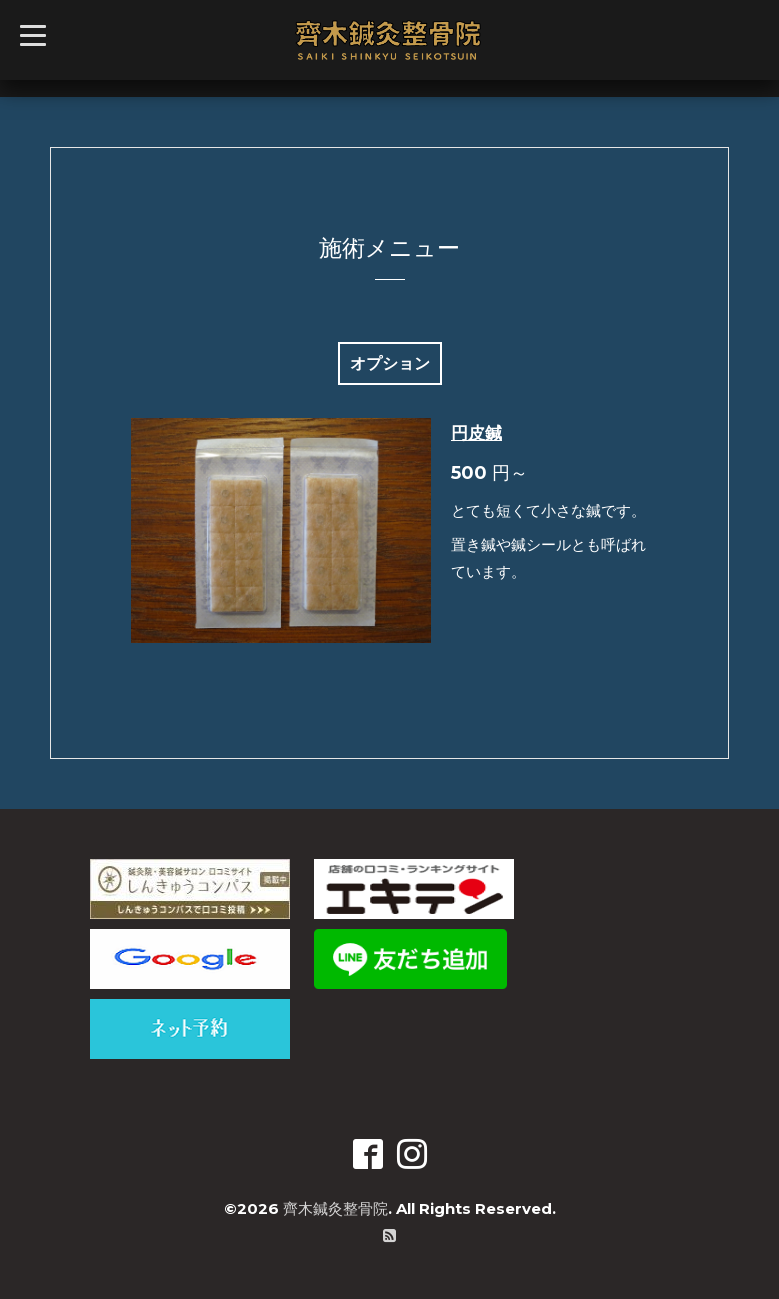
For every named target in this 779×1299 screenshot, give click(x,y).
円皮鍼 (476, 433)
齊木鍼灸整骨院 (335, 1208)
